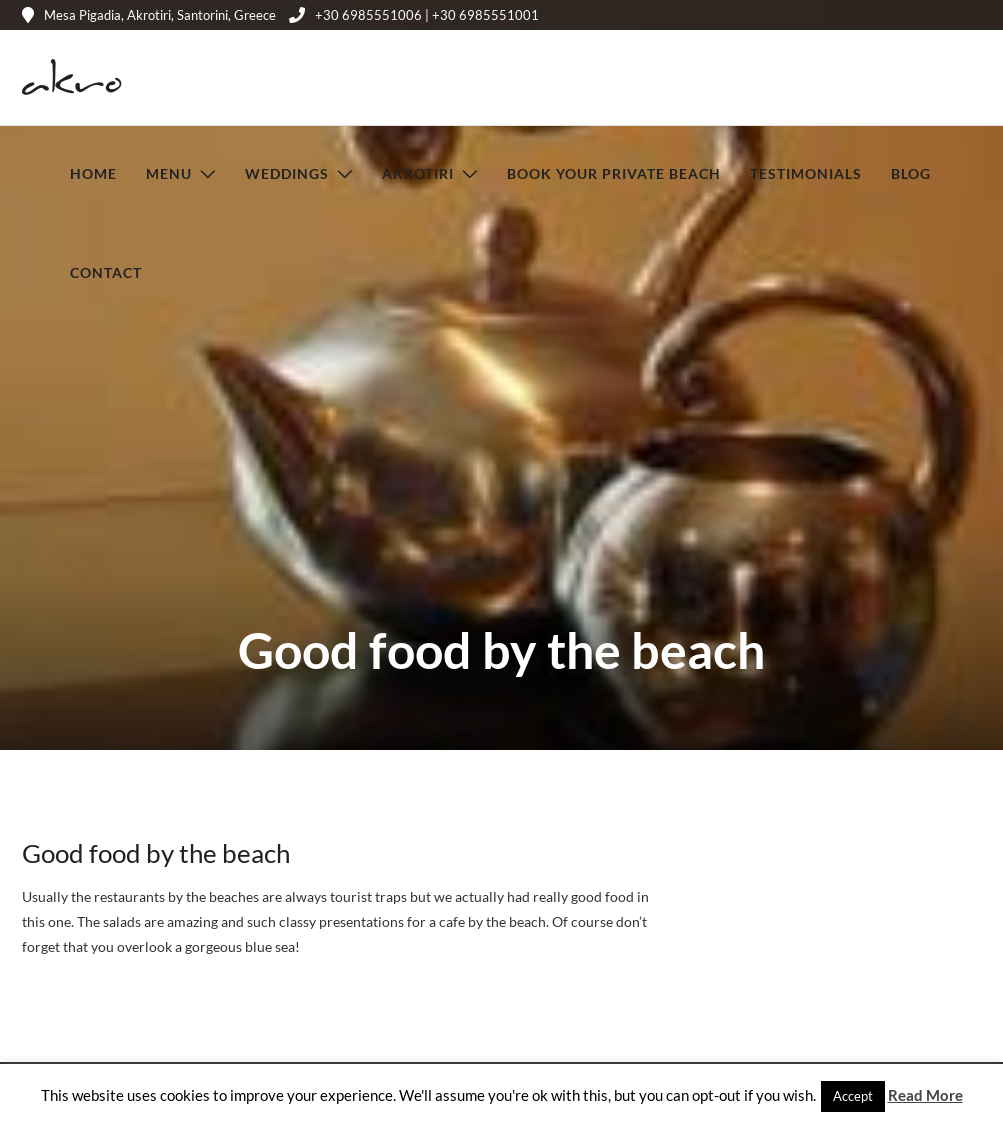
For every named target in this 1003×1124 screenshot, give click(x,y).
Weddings (287, 172)
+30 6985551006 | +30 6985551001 (414, 15)
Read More (925, 1095)
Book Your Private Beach (614, 172)
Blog (911, 172)
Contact (106, 271)
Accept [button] (853, 1096)
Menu (169, 172)
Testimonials (806, 172)
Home (93, 172)
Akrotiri (418, 172)
